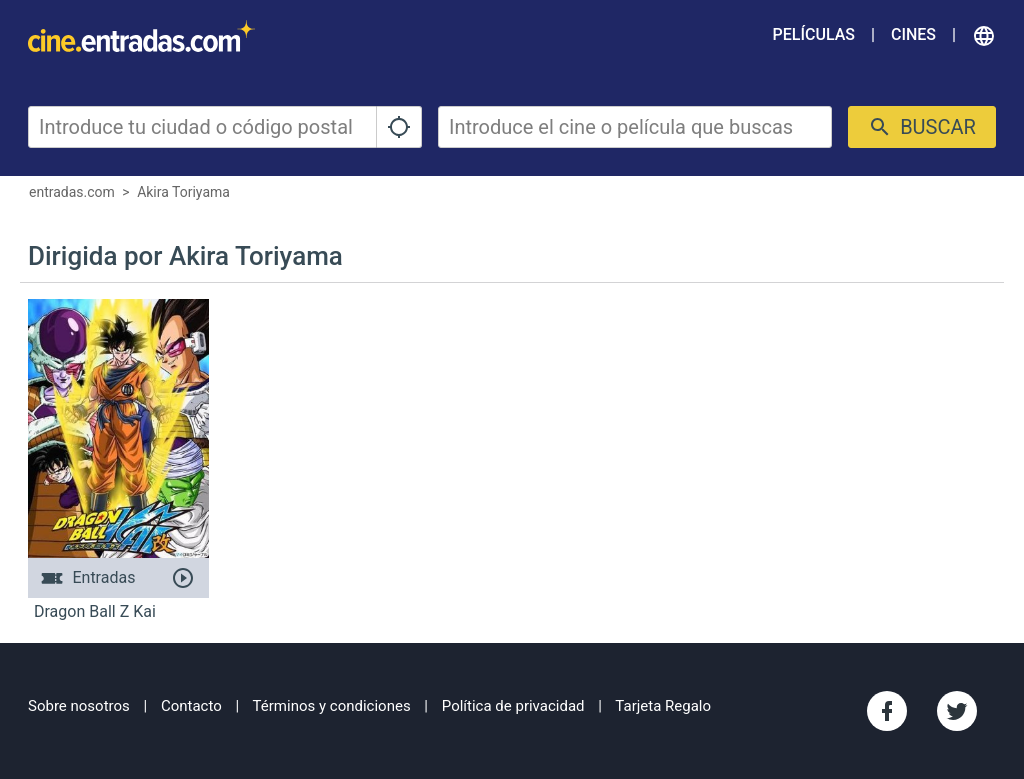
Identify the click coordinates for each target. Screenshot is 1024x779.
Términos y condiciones (332, 706)
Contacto (191, 706)
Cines (913, 34)
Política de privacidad (513, 706)
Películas (814, 34)
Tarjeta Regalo (663, 706)
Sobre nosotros (79, 706)
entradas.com (72, 192)
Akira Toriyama (183, 192)
